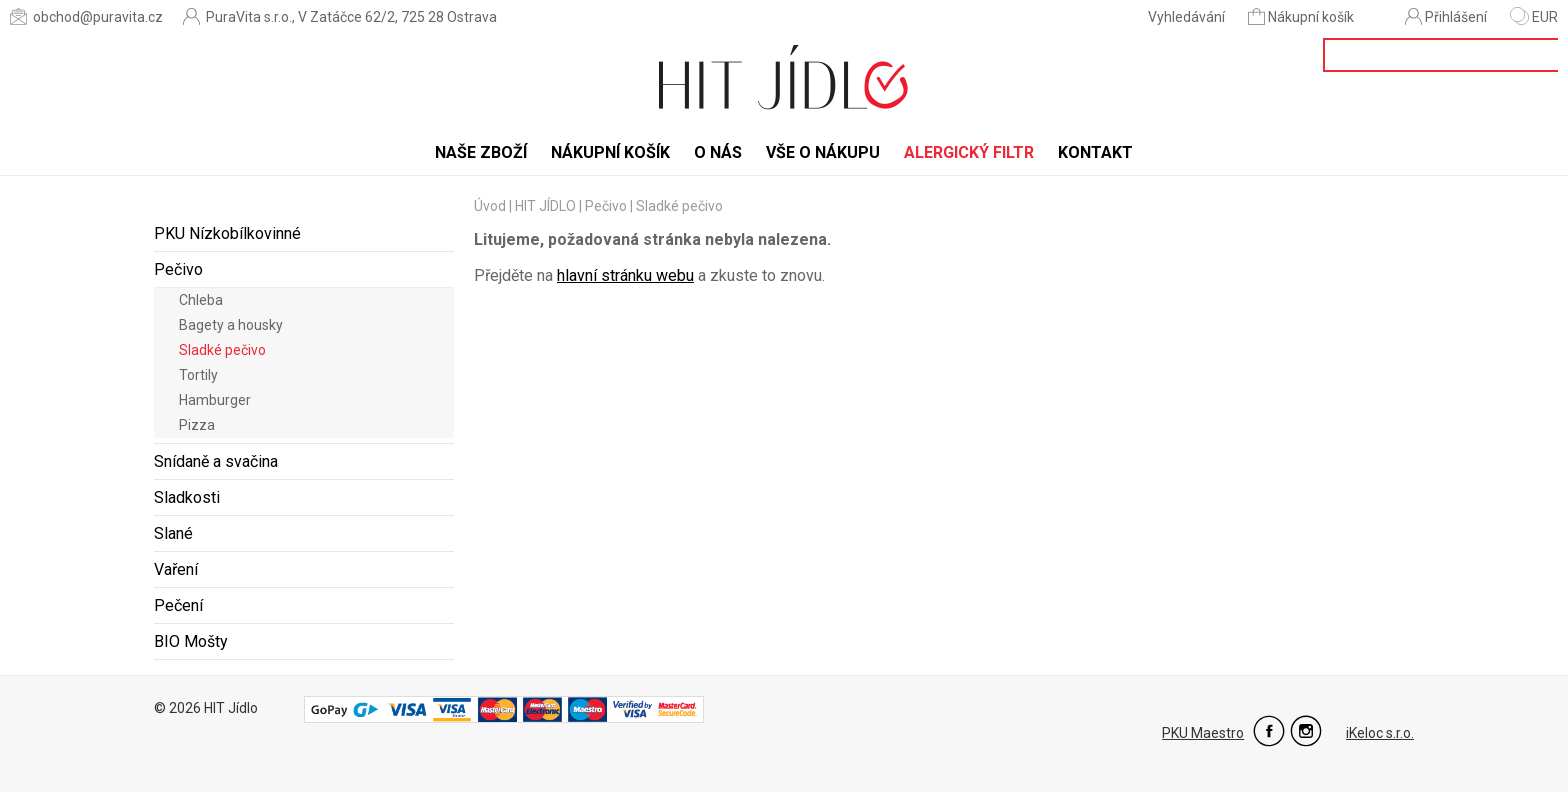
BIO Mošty (191, 641)
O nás (718, 152)
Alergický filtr (969, 152)
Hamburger (215, 400)
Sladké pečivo (222, 350)
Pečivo (178, 269)
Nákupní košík (1302, 16)
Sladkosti (187, 497)
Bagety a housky (231, 325)
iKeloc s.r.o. (1380, 733)
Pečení (178, 605)
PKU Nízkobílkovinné (227, 233)
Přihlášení (1446, 16)
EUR (1534, 17)
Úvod (490, 206)
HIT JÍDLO (545, 206)
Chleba (201, 300)
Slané (173, 533)
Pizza (197, 425)
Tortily (198, 375)
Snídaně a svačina (216, 461)
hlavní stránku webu (625, 275)
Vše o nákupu (823, 152)
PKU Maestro (1203, 733)
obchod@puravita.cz (86, 16)
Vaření (176, 569)
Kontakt (1095, 152)
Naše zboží (481, 152)
